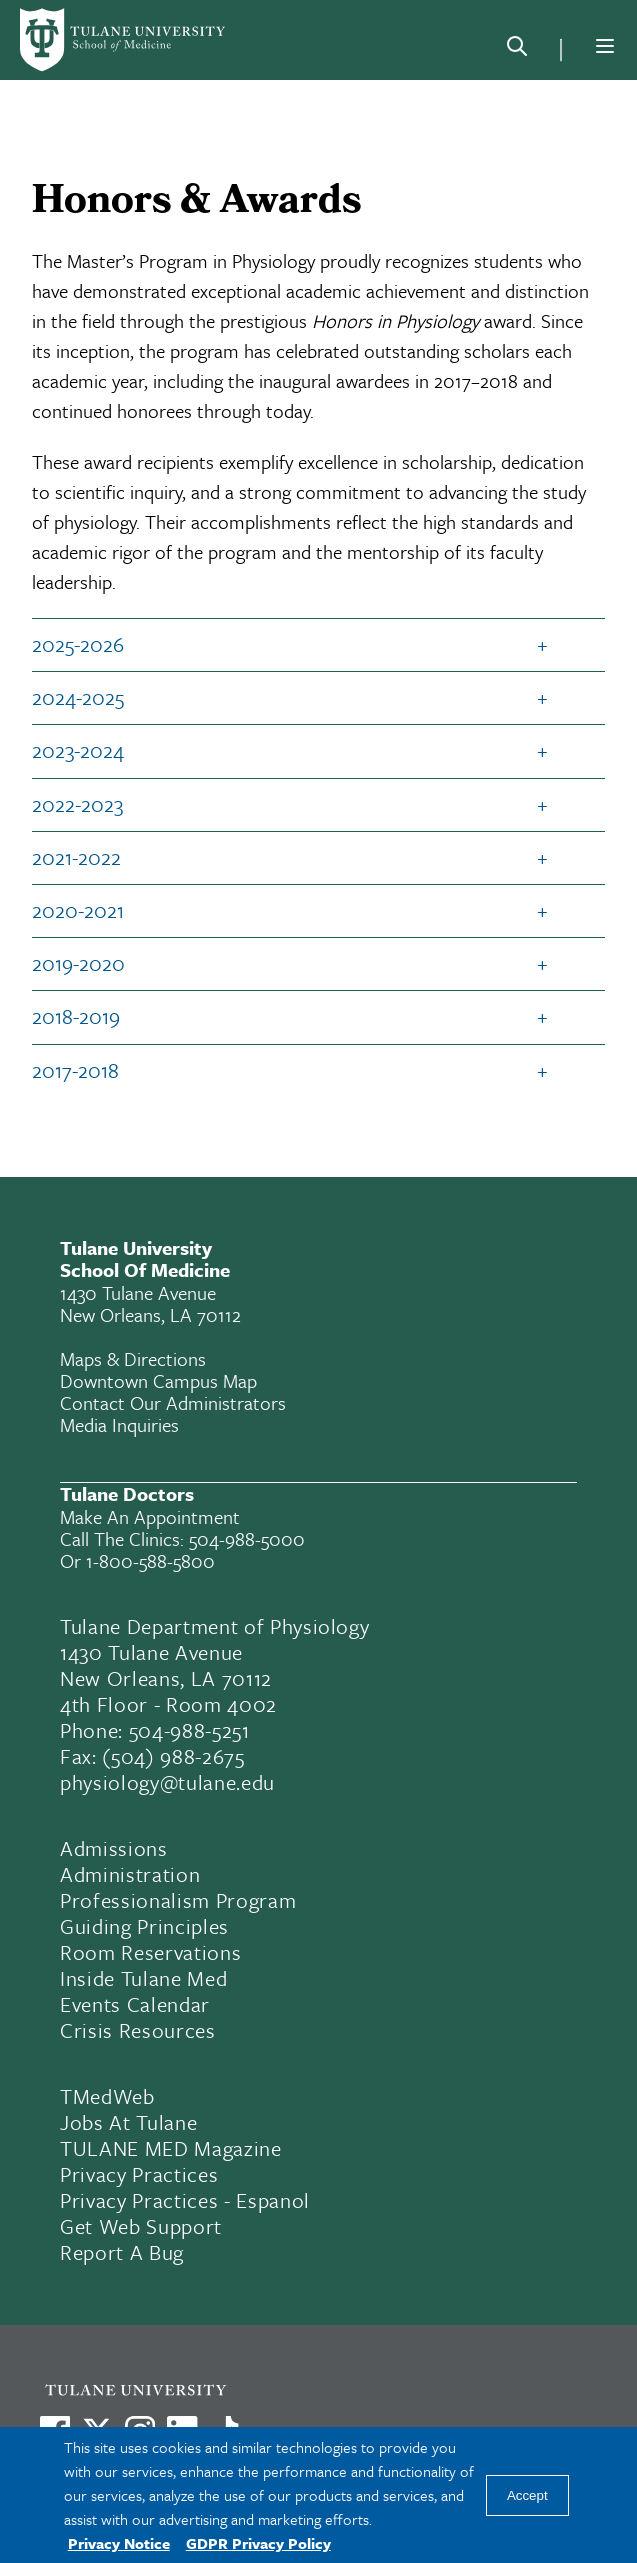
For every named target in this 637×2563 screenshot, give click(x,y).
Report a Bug (122, 2252)
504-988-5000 (247, 1538)
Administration (130, 1874)
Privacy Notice (119, 2543)
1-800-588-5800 (150, 1560)
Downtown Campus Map (158, 1380)
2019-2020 (78, 963)
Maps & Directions (133, 1358)
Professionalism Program (178, 1900)
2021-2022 (76, 857)
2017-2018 (75, 1070)
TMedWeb (107, 2096)
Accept (527, 2495)
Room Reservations (150, 1952)
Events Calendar (135, 2004)
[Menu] (605, 46)
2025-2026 (78, 644)
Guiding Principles (144, 1926)
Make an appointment (150, 1516)
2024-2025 (78, 697)
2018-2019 (76, 1016)
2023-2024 (78, 750)
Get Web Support (141, 2226)
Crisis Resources (138, 2030)
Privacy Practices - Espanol (185, 2200)
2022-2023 (77, 804)
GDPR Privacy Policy (258, 2543)
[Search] (517, 50)
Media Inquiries (119, 1424)
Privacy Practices (139, 2174)
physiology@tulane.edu (167, 1782)
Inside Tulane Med (143, 1978)
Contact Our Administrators (173, 1402)
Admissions (114, 1848)
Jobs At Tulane (128, 2122)
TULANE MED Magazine (171, 2148)
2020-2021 (78, 910)
